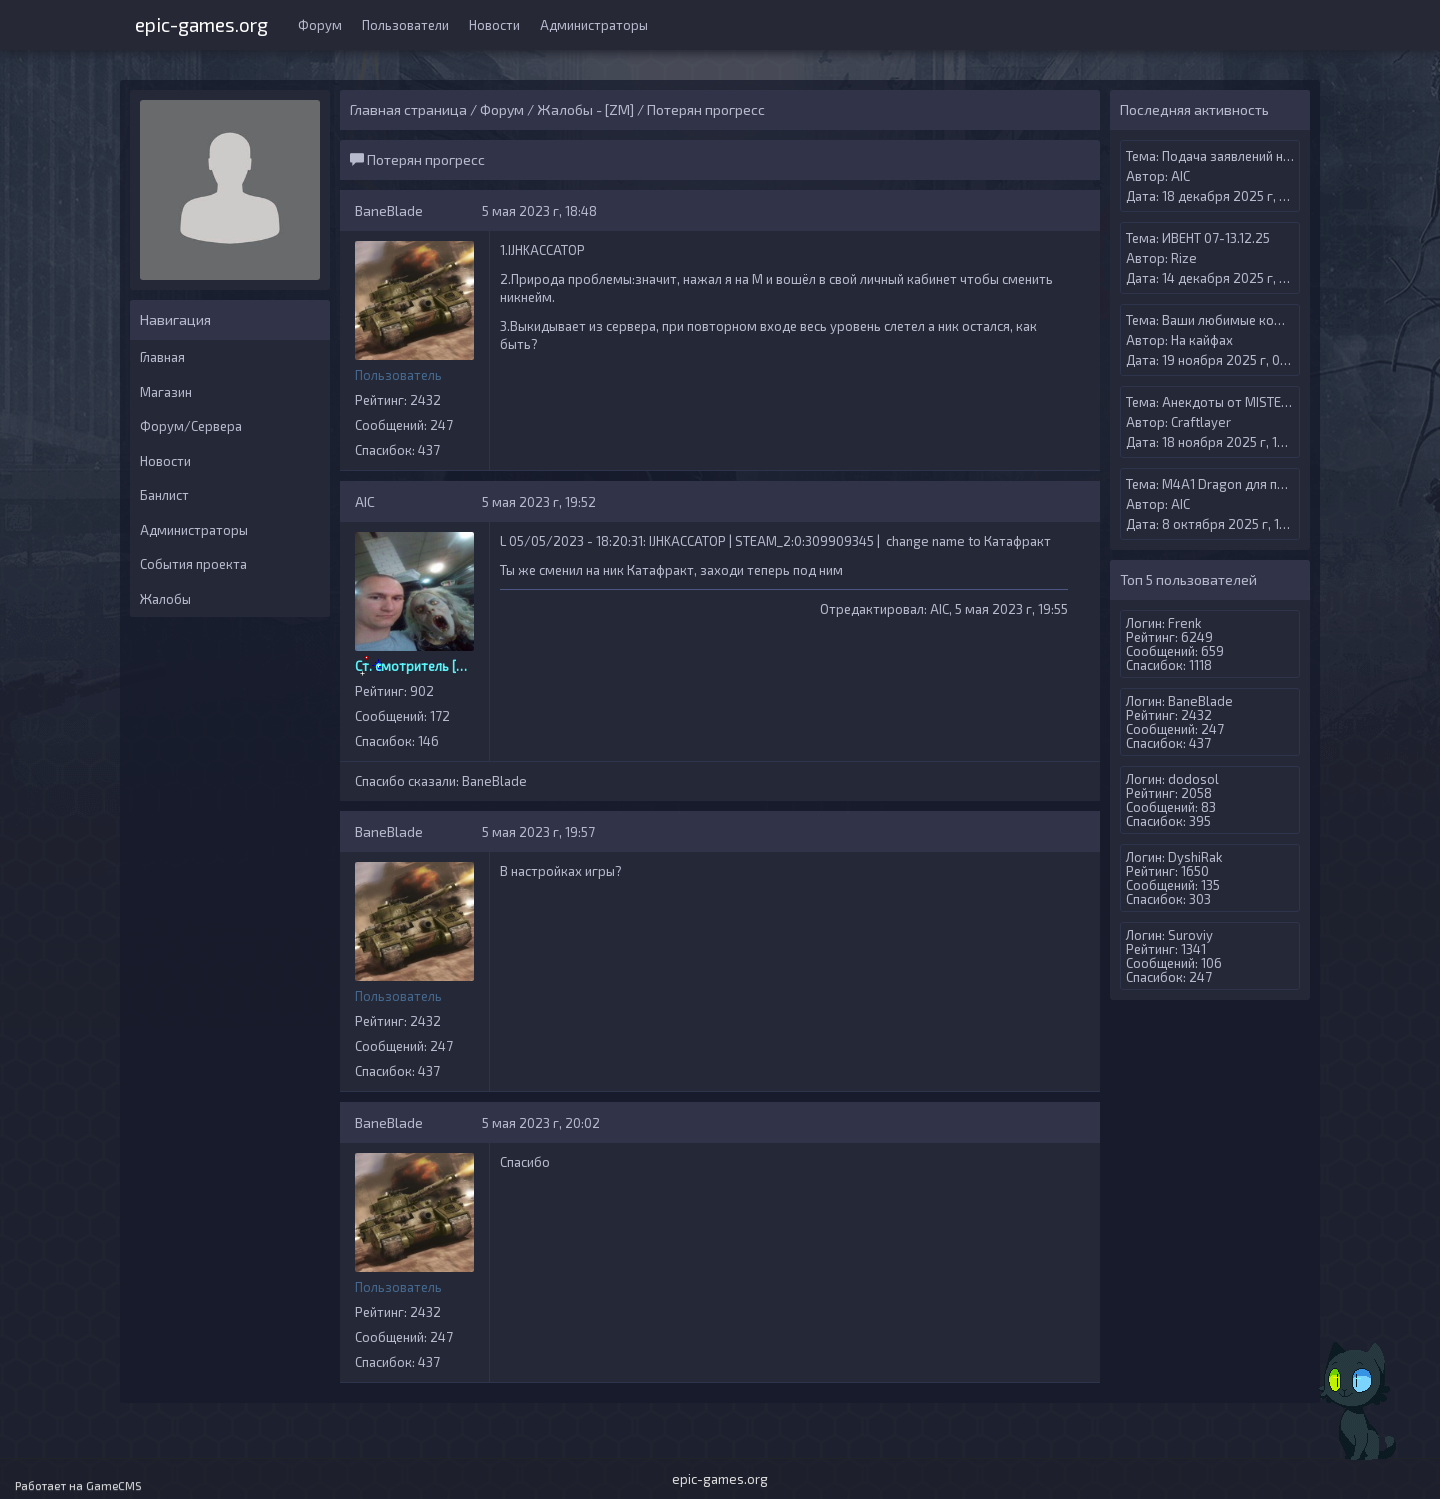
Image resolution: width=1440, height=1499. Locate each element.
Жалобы (165, 599)
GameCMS (114, 1485)
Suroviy (1190, 935)
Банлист (164, 495)
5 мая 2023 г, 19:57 (538, 832)
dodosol (1193, 779)
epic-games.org (201, 22)
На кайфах (1202, 340)
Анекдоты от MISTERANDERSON (1259, 402)
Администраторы (594, 25)
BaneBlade (389, 210)
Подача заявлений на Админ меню (1266, 156)
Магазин (166, 392)
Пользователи (405, 25)
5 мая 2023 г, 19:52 (539, 502)
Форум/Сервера (191, 426)
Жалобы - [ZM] (585, 109)
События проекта (193, 564)
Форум (320, 25)
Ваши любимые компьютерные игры (1274, 320)
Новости (494, 25)
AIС (365, 501)
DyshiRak (1195, 857)
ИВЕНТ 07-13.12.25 (1216, 238)
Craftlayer (1201, 422)
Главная (162, 357)
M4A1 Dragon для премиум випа (1259, 484)
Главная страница (408, 109)
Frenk (1184, 623)
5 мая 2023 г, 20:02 (541, 1123)
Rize (1184, 258)
